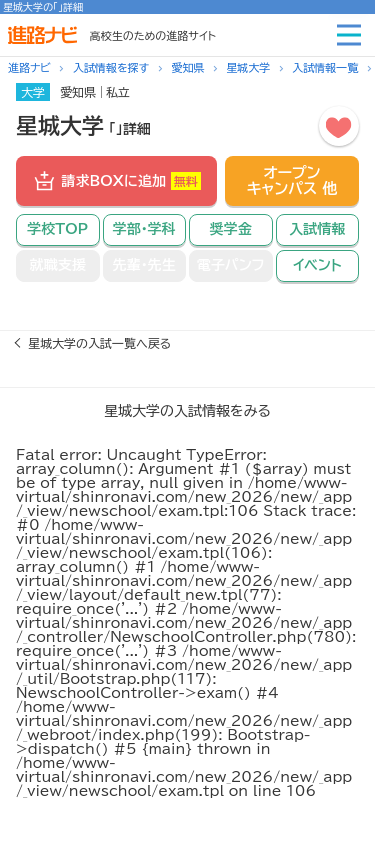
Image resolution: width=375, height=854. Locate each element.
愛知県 (187, 67)
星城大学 (248, 67)
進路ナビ (29, 67)
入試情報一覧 (325, 67)
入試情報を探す (111, 67)
